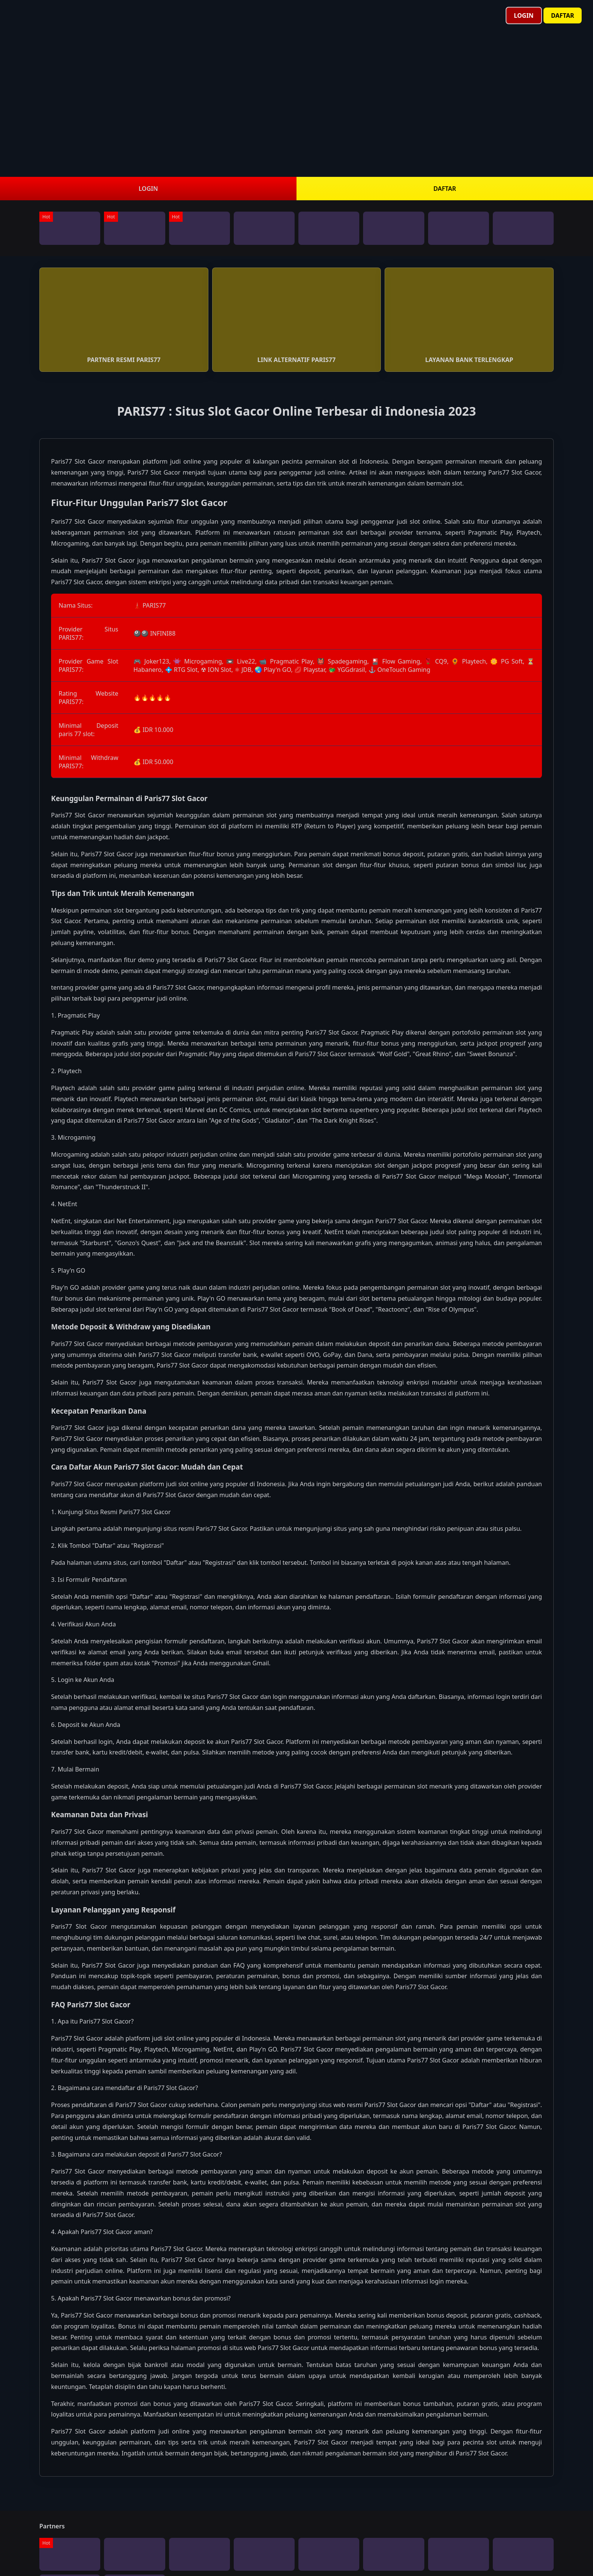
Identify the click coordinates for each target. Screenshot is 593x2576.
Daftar (562, 15)
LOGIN (148, 188)
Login (524, 15)
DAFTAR (444, 188)
